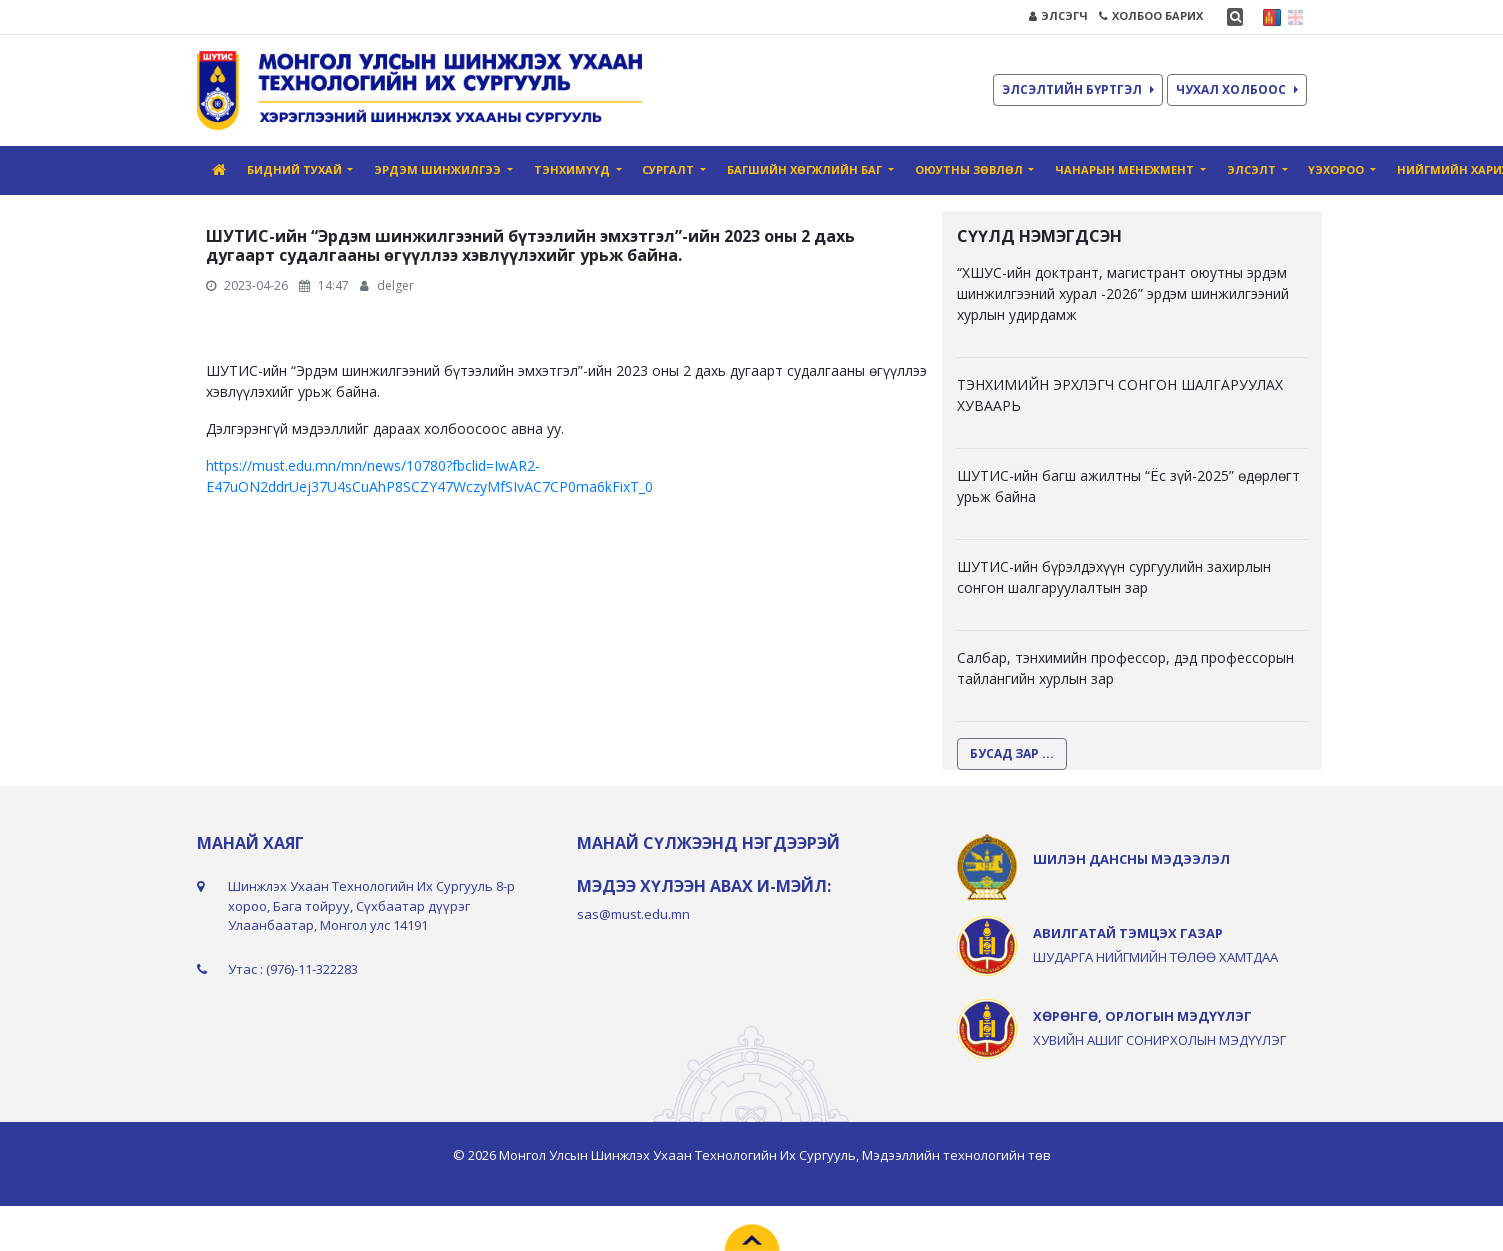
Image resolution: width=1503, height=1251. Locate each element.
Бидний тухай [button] (296, 169)
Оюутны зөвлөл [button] (970, 169)
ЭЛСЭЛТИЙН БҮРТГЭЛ (1078, 89)
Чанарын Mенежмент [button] (1126, 169)
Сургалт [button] (669, 169)
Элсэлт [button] (1253, 169)
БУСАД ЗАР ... (1012, 753)
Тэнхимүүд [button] (573, 169)
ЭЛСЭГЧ (1058, 15)
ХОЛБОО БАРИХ (1151, 15)
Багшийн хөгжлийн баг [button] (806, 169)
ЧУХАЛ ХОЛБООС (1237, 89)
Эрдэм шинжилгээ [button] (439, 169)
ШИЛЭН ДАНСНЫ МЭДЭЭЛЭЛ (1131, 859)
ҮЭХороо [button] (1337, 169)
